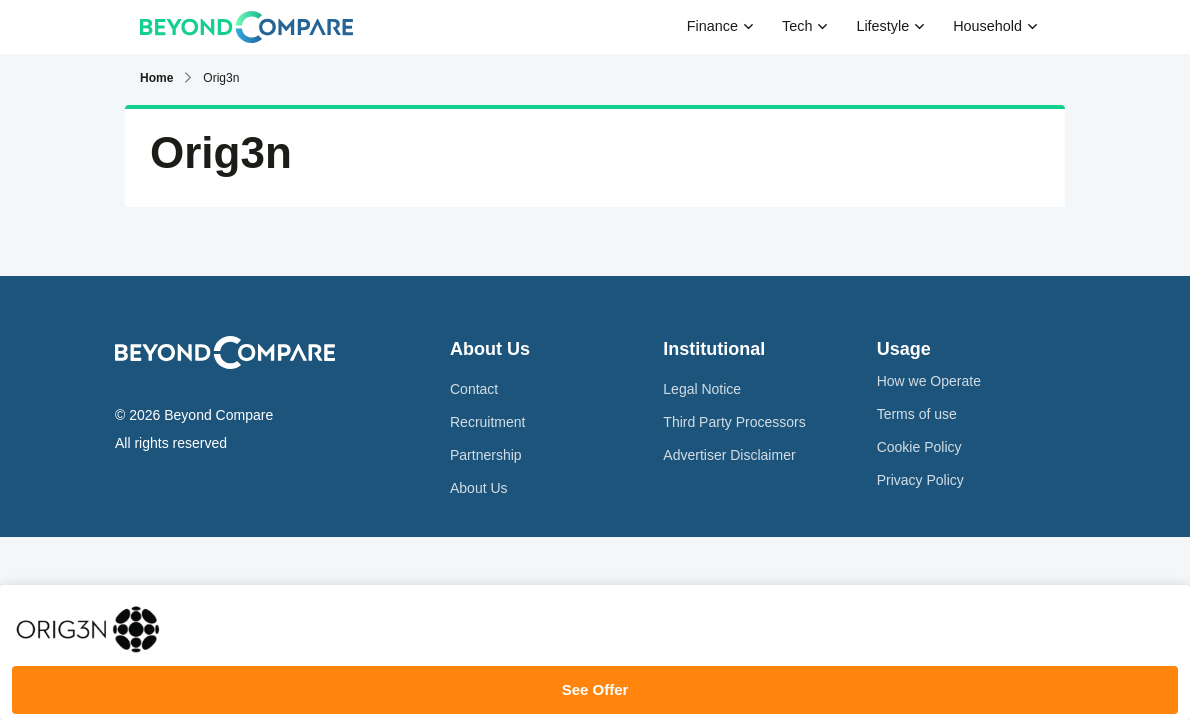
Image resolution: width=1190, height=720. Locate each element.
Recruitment (487, 422)
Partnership (486, 455)
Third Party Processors (734, 422)
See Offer (595, 689)
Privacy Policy (920, 480)
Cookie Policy (919, 447)
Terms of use (917, 414)
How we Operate (929, 381)
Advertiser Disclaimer (729, 455)
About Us (479, 488)
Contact (474, 389)
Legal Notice (702, 389)
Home (156, 78)
